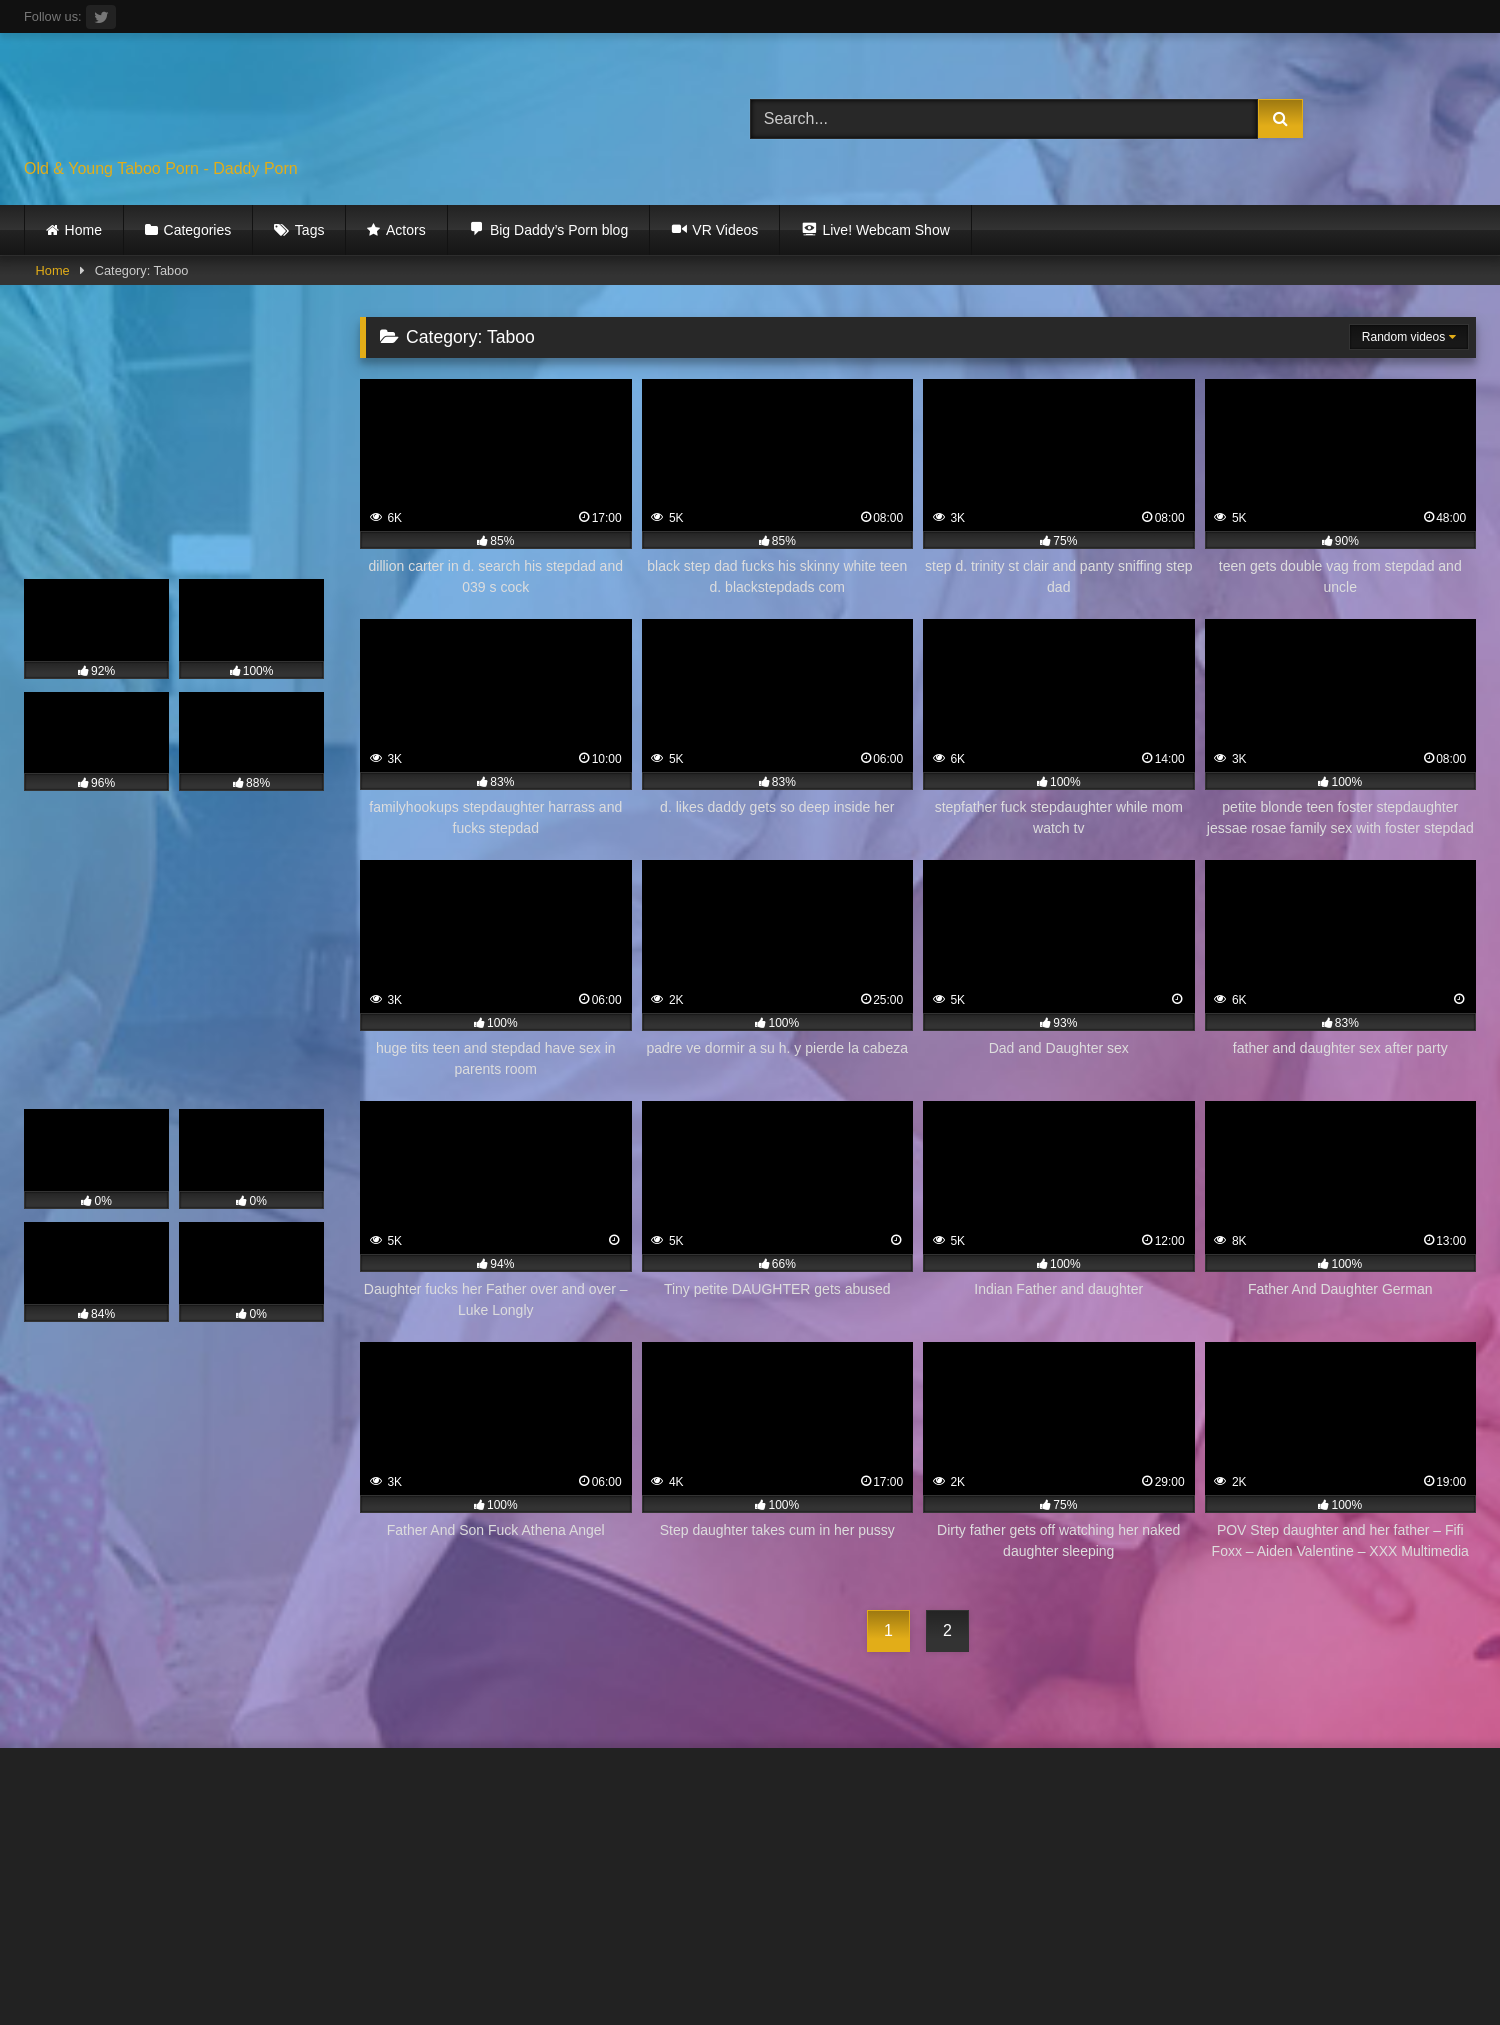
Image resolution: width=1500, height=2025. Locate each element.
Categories (198, 230)
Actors (406, 230)
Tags (310, 230)
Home (83, 230)
